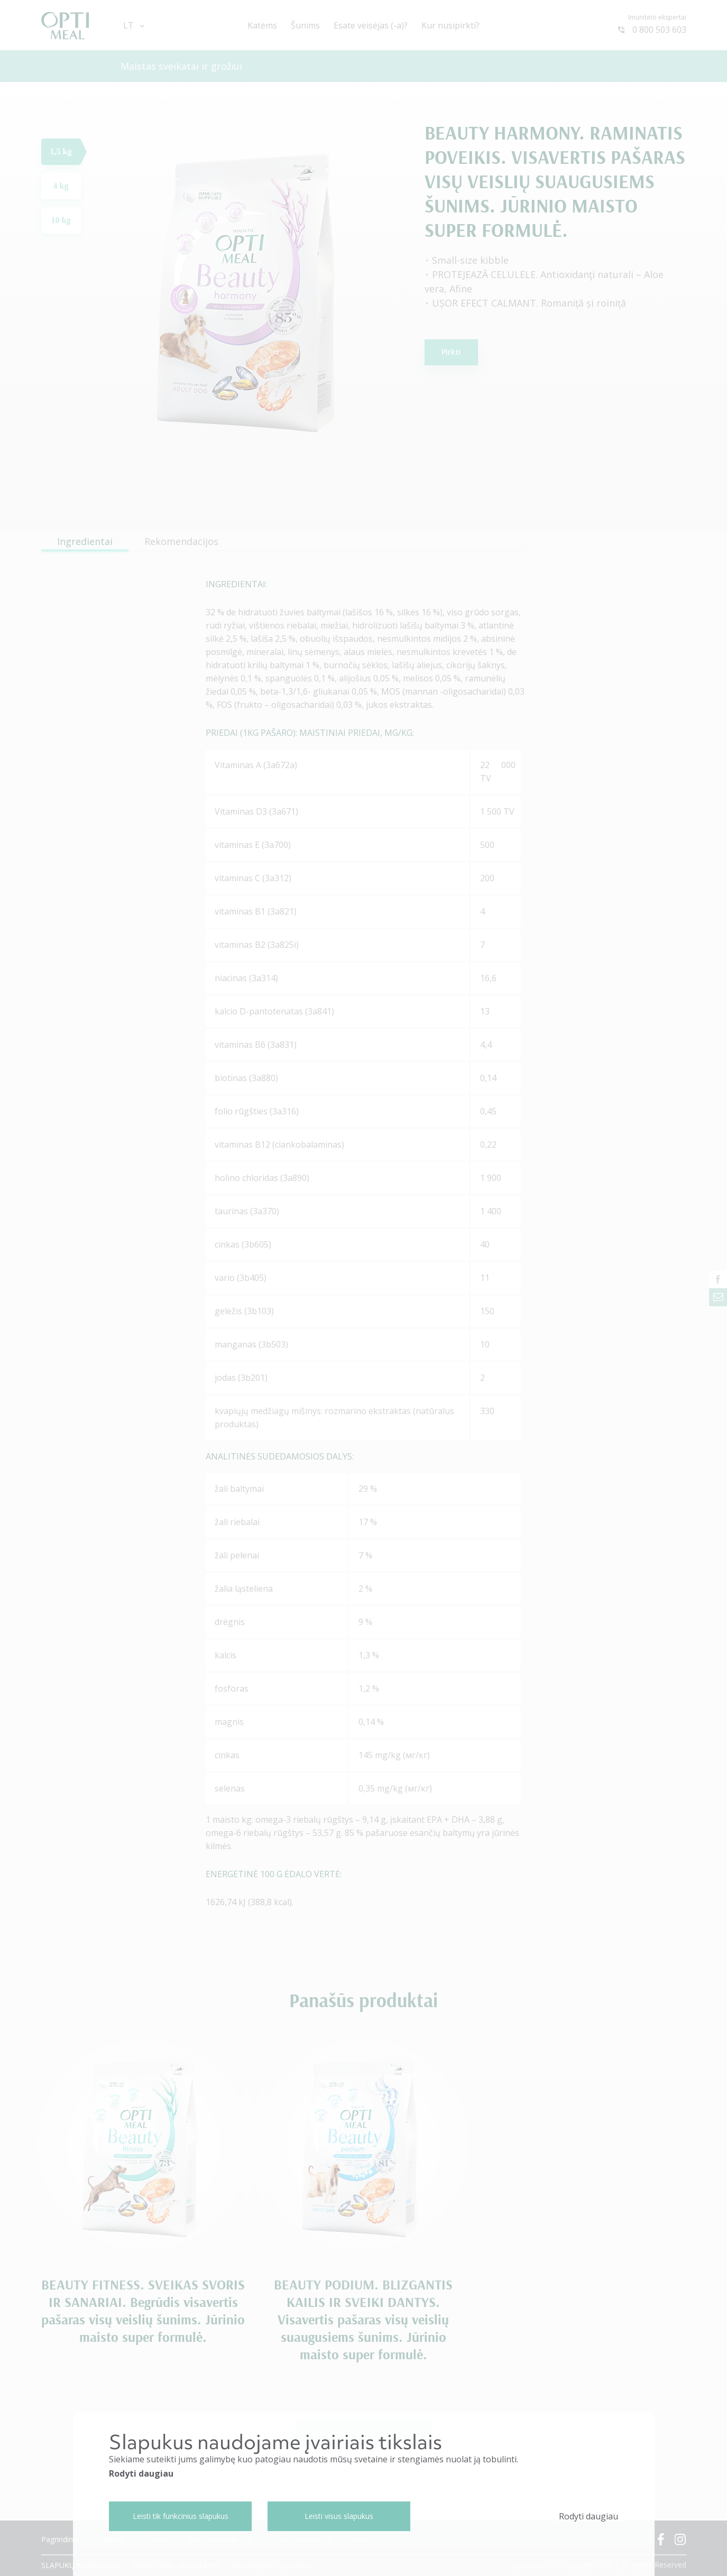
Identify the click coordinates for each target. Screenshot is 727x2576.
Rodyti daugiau (141, 2473)
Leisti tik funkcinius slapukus (180, 2516)
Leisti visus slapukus (339, 2516)
